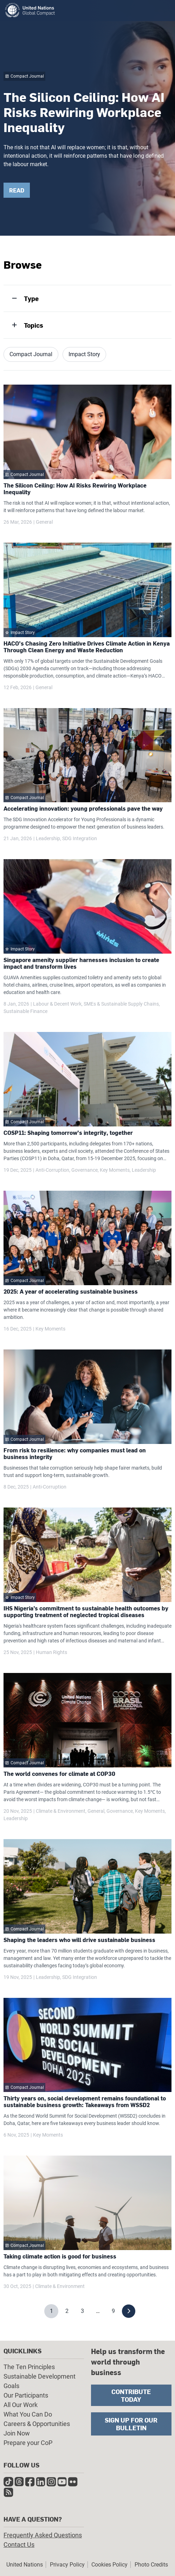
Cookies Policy (109, 2564)
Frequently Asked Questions (43, 2535)
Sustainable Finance (25, 1011)
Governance (84, 1170)
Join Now (17, 2433)
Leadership (48, 838)
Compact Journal (30, 354)
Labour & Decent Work (57, 1004)
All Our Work (21, 2404)
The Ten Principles (29, 2367)
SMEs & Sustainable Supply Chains (121, 1004)
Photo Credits (151, 2564)
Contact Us (19, 2544)
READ (16, 190)
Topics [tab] (33, 325)
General (44, 522)
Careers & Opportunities (37, 2423)
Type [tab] (31, 298)
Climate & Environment (60, 1811)
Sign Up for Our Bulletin (131, 2423)
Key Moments (115, 1170)
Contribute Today (131, 2395)
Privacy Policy (67, 2564)
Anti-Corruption (52, 1170)
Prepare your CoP (28, 2442)
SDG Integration (79, 838)
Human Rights (51, 1652)
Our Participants (26, 2395)
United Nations (24, 2564)
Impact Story (84, 354)
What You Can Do (28, 2414)
